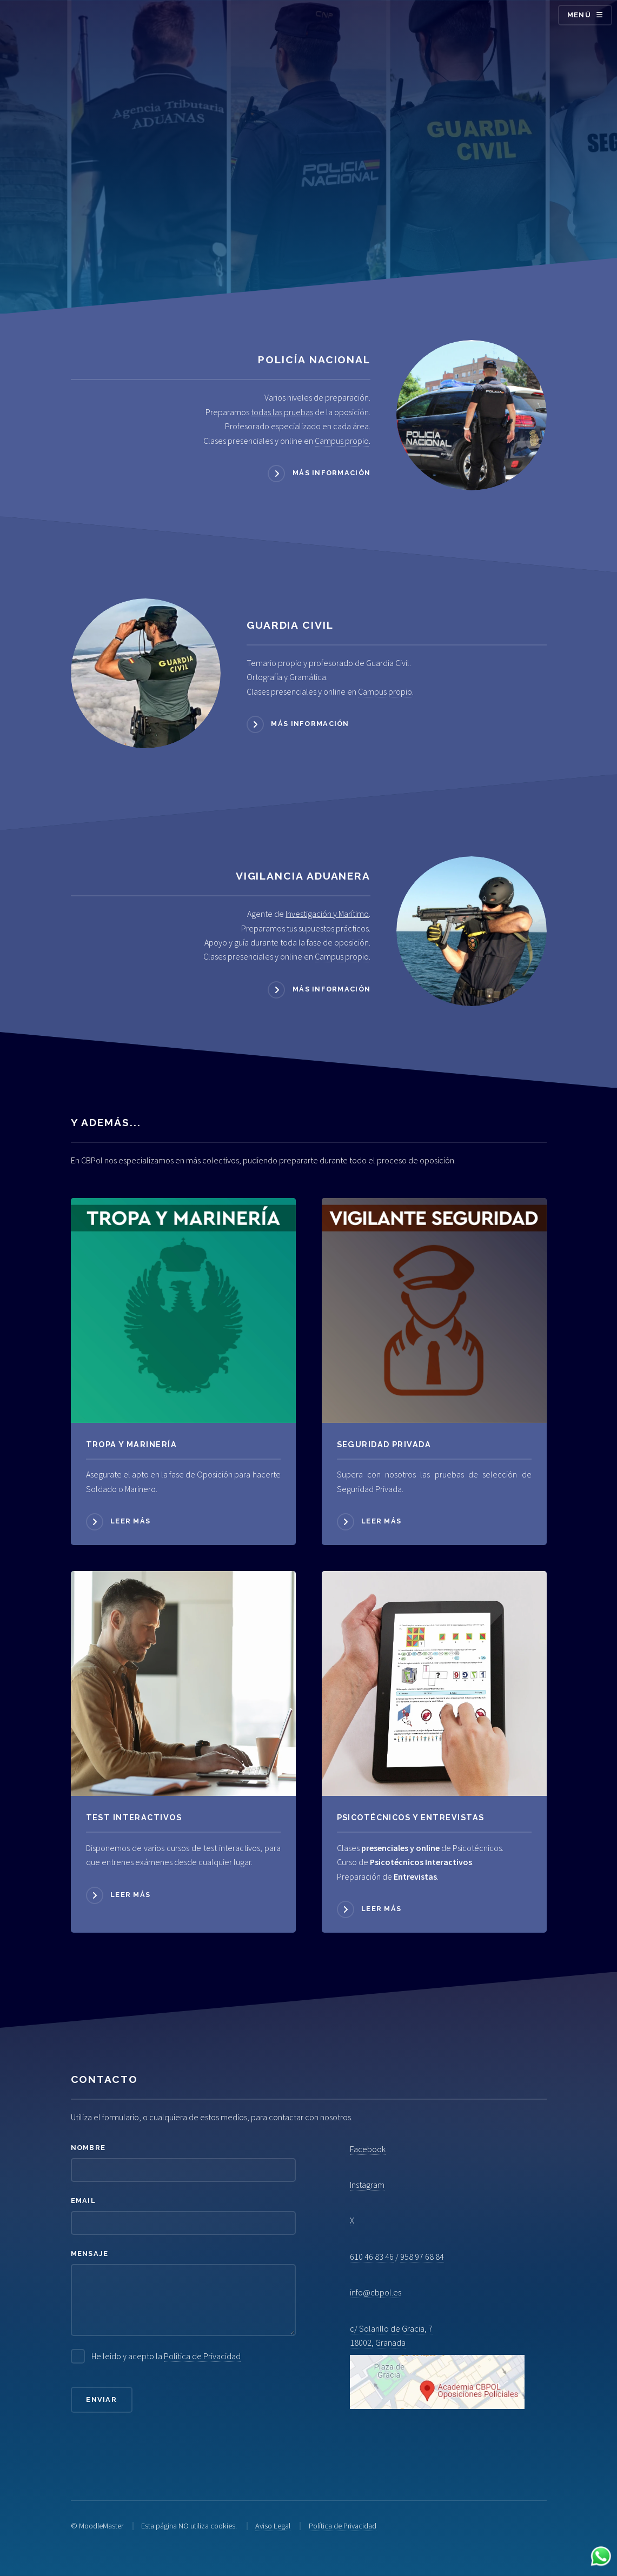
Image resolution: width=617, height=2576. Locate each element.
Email (83, 2200)
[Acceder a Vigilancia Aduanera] (471, 931)
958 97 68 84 (422, 2256)
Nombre (88, 2148)
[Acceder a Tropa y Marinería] (183, 1310)
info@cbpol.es (375, 2292)
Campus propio (342, 440)
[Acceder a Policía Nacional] (471, 415)
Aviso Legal (272, 2526)
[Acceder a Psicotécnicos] (183, 1683)
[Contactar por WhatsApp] (601, 2558)
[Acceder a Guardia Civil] (146, 673)
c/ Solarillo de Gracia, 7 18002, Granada (437, 2366)
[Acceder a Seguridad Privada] (434, 1310)
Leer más (130, 1521)
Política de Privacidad (202, 2356)
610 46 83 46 (372, 2256)
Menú (579, 15)
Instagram (367, 2184)
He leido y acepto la (166, 2356)
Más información (331, 473)
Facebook (368, 2149)
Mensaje (90, 2253)
